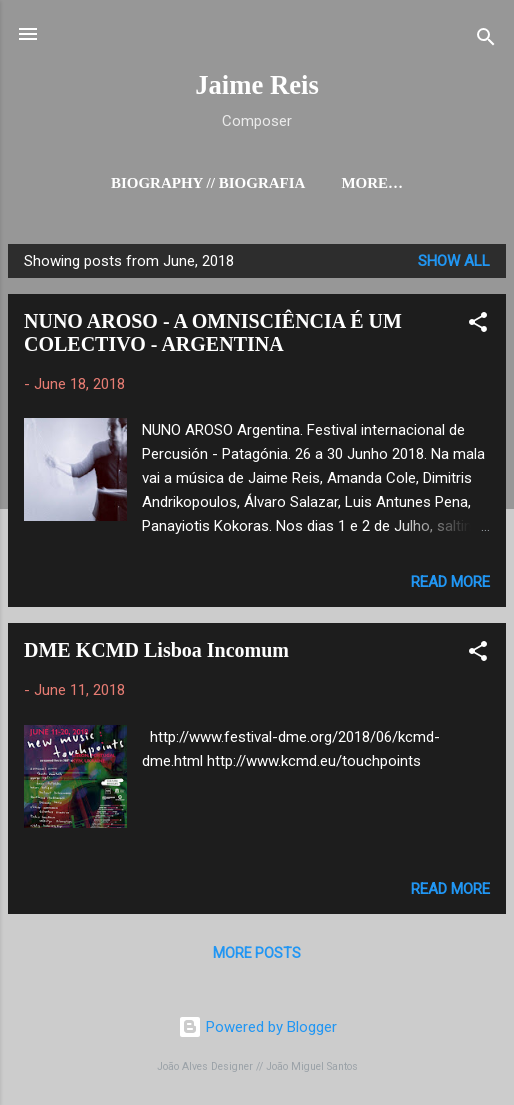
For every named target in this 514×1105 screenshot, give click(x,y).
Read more (450, 582)
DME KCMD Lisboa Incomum (156, 650)
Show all (454, 261)
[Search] (486, 40)
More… (372, 183)
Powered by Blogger (257, 1027)
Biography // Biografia (208, 183)
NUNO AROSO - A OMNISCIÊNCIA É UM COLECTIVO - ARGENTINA (213, 332)
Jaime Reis (257, 85)
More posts (257, 953)
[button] (478, 325)
